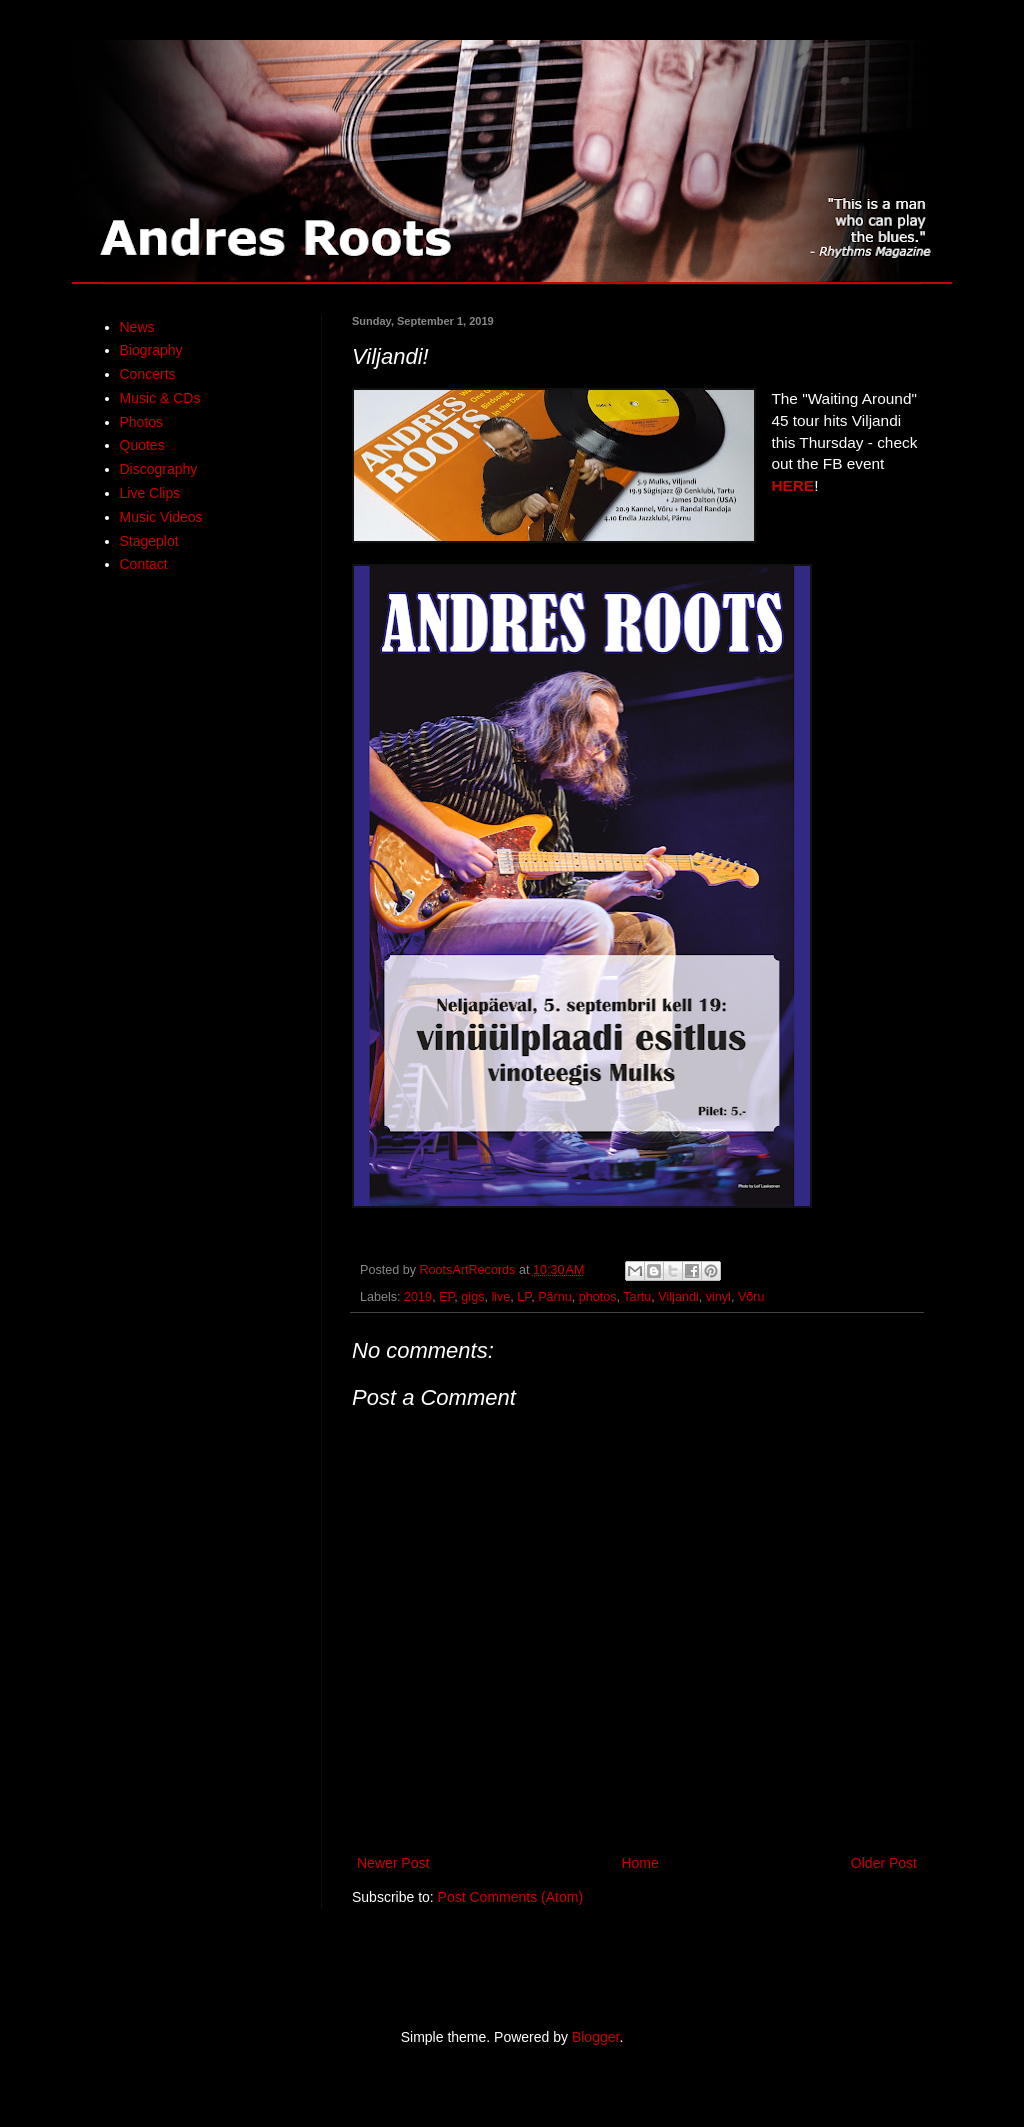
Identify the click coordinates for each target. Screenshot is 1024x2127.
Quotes (142, 445)
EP (446, 1297)
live (500, 1297)
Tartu (637, 1297)
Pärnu (555, 1297)
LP (524, 1297)
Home (639, 1863)
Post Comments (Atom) (510, 1897)
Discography (159, 469)
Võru (751, 1297)
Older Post (884, 1863)
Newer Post (393, 1863)
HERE (792, 485)
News (137, 327)
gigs (472, 1297)
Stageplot (149, 541)
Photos (142, 422)
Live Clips (150, 493)
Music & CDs (160, 398)
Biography (151, 350)
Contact (144, 564)
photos (598, 1297)
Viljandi (678, 1297)
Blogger (595, 2037)
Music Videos (161, 517)
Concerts (148, 374)
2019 (418, 1297)
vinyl (718, 1297)
